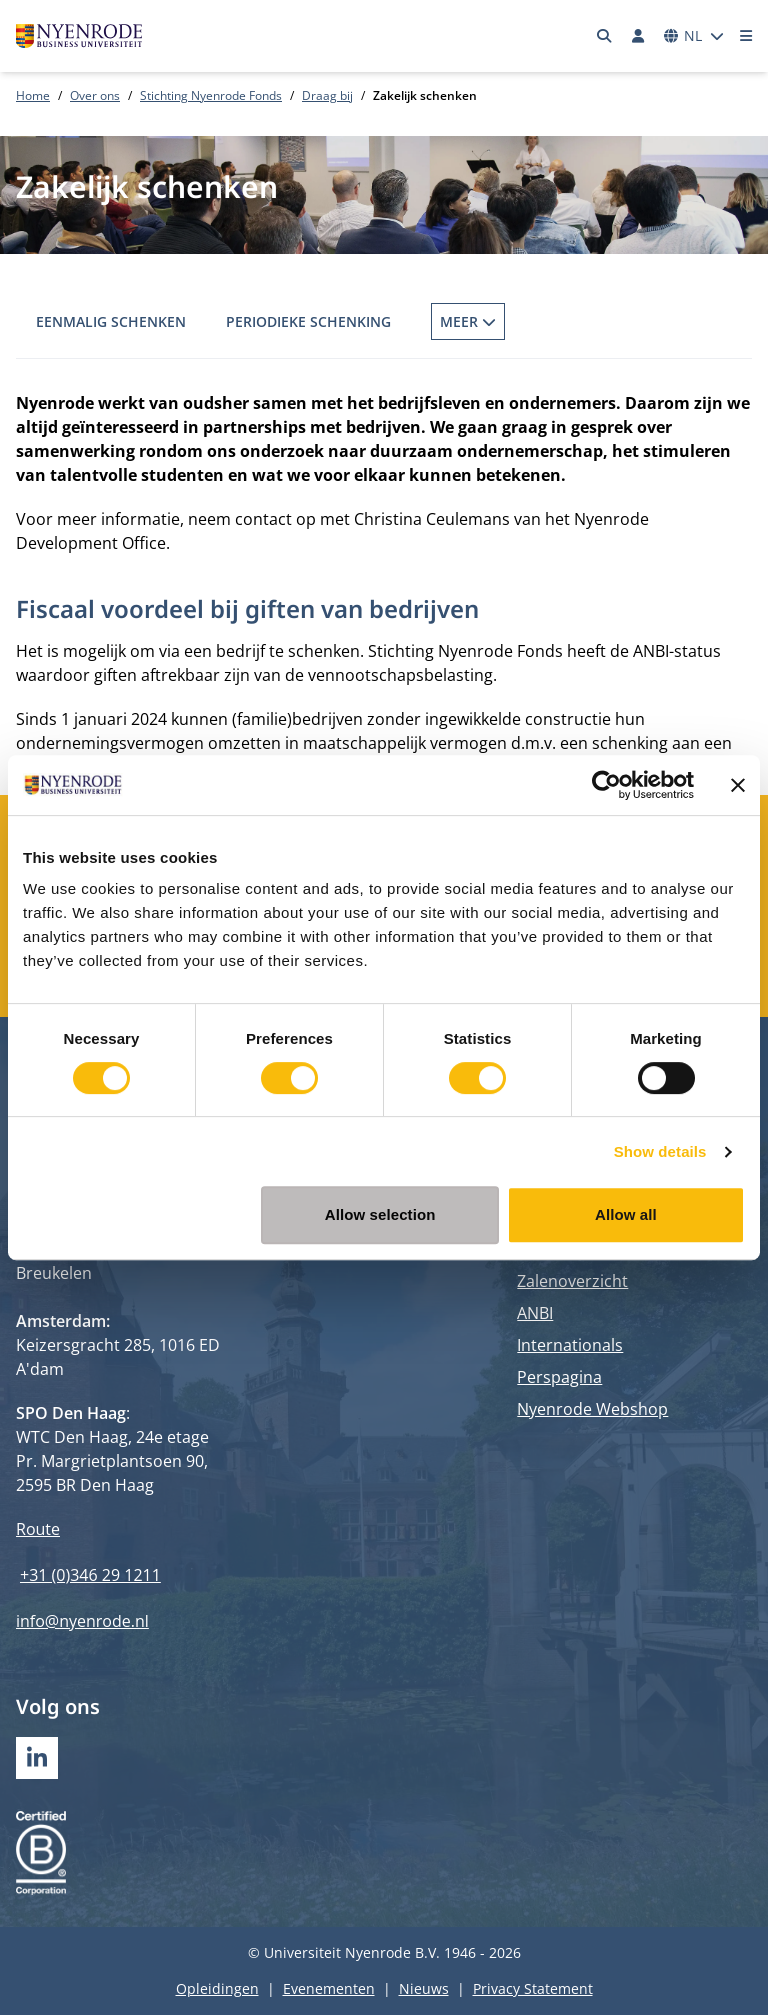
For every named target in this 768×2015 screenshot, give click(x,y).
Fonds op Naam (489, 321)
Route (38, 1529)
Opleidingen (217, 1988)
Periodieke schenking (308, 321)
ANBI (535, 1313)
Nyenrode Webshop (592, 1409)
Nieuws (424, 1988)
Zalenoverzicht (572, 1281)
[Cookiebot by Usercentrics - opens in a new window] (606, 785)
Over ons (95, 95)
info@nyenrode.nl (82, 1621)
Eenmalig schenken (111, 321)
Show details (660, 1151)
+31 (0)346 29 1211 (90, 1575)
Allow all (626, 1214)
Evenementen (329, 1988)
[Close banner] (738, 785)
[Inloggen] (638, 36)
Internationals (570, 1345)
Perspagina (559, 1377)
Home (33, 95)
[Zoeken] (605, 36)
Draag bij (327, 95)
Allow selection (380, 1214)
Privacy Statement (533, 1988)
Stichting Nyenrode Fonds (211, 95)
